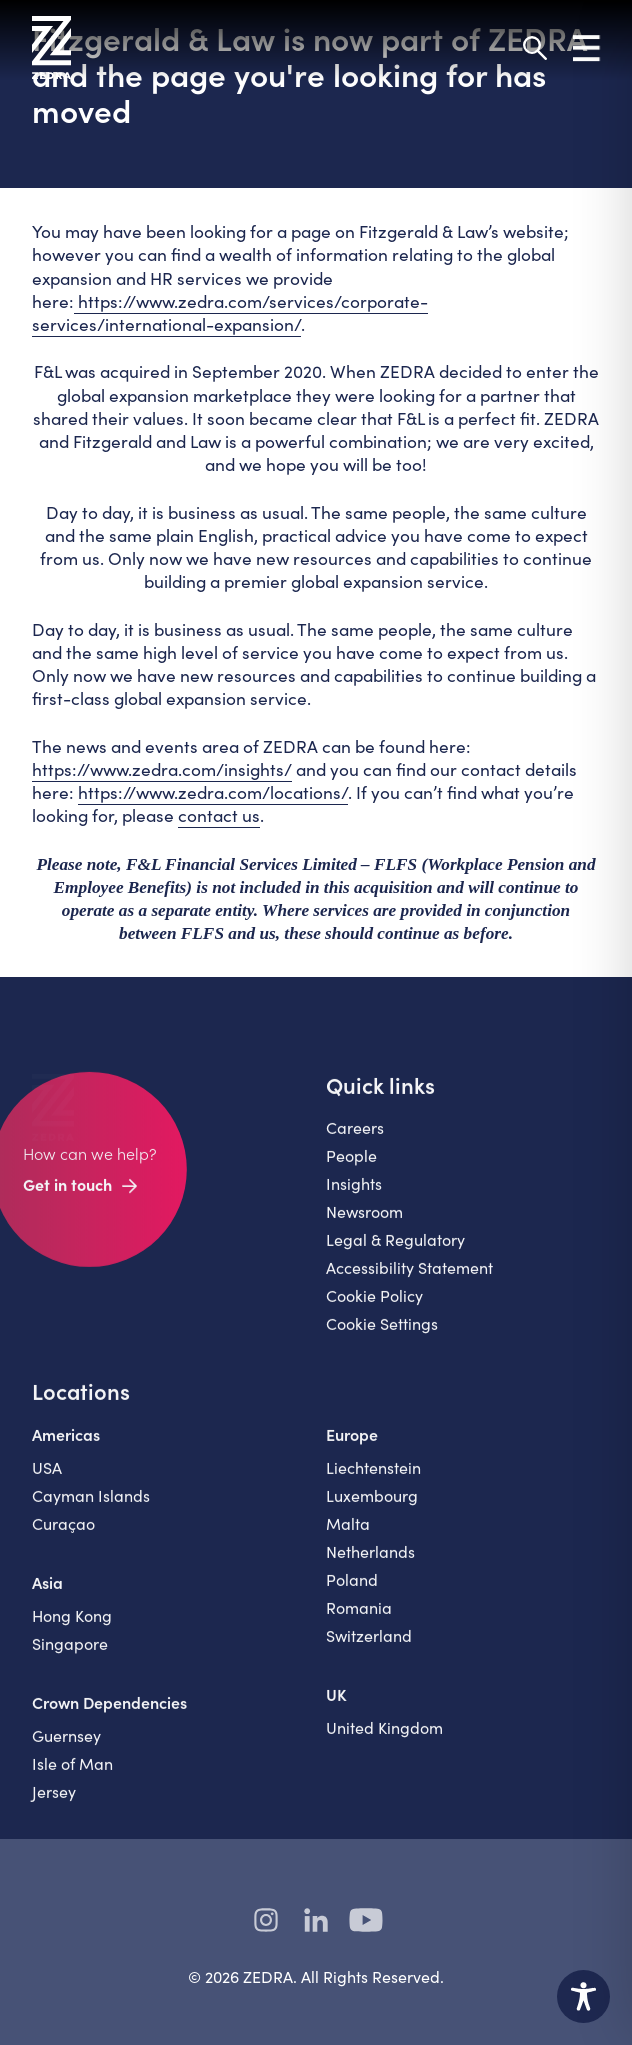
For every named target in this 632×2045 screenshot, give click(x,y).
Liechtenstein (373, 1478)
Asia (47, 1593)
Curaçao (63, 1534)
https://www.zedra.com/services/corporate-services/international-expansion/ (230, 312)
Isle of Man (72, 1774)
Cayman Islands (91, 1506)
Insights (354, 1194)
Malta (348, 1534)
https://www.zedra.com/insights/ (162, 769)
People (351, 1166)
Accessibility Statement (409, 1278)
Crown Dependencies (109, 1713)
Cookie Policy (374, 1306)
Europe (352, 1445)
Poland (352, 1590)
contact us (219, 815)
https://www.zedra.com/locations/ (213, 792)
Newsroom (364, 1222)
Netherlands (370, 1562)
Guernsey (66, 1746)
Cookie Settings (382, 1334)
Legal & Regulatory (395, 1250)
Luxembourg (372, 1506)
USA (47, 1478)
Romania (359, 1618)
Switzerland (369, 1646)
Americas (66, 1445)
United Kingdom (384, 1738)
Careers (355, 1138)
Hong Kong (72, 1626)
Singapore (70, 1654)
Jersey (54, 1802)
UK (336, 1705)
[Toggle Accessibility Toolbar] (583, 1996)
